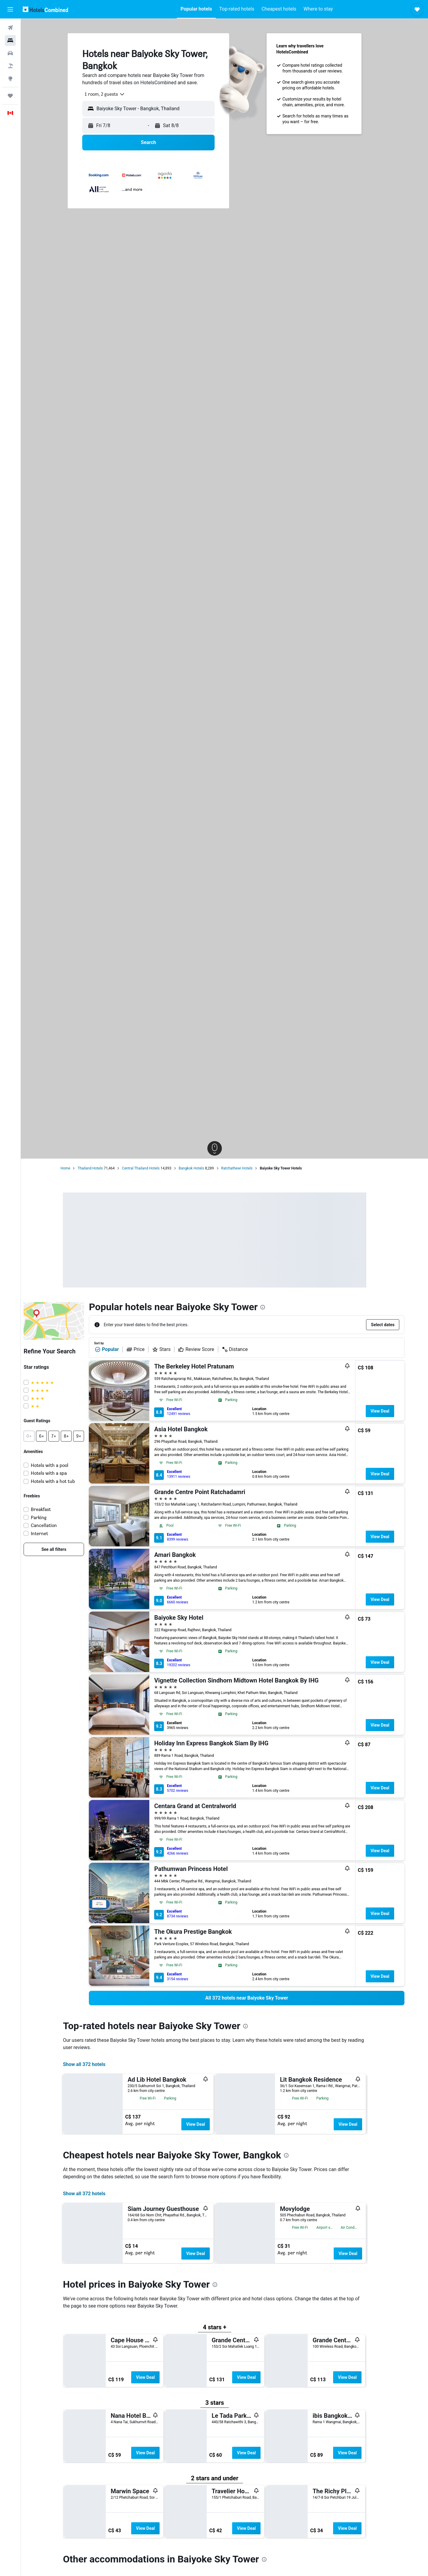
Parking (49, 1517)
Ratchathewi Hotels (246, 1168)
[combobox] (112, 94)
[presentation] (272, 1307)
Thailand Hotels (100, 1168)
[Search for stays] (10, 40)
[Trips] (10, 96)
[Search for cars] (10, 53)
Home (75, 1168)
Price (145, 1349)
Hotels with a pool (59, 1465)
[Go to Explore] (10, 78)
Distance (245, 1349)
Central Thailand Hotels (151, 1168)
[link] (64, 1549)
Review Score (206, 1349)
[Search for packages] (10, 66)
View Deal (389, 1411)
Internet (49, 1533)
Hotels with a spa (59, 1473)
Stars (171, 1349)
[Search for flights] (10, 28)
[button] (10, 9)
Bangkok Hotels (201, 1168)
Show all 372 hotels (94, 2064)
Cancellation (54, 1525)
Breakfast (51, 1509)
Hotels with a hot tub (63, 1481)
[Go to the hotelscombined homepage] (45, 9)
